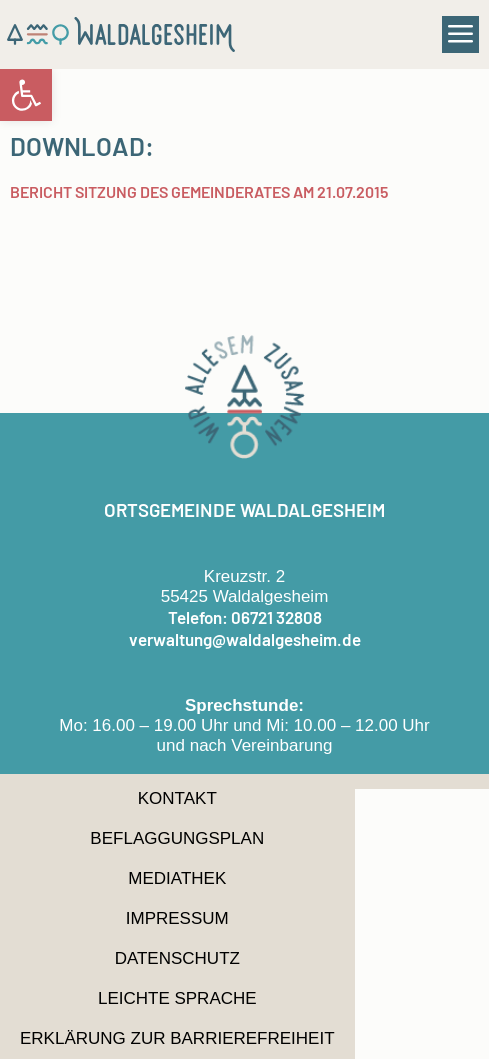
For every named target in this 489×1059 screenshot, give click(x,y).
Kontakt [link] (177, 798)
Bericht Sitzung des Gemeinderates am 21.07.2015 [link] (199, 191)
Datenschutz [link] (177, 958)
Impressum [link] (177, 918)
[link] (26, 95)
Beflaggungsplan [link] (177, 838)
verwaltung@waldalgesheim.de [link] (245, 639)
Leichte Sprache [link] (177, 998)
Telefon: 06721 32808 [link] (245, 617)
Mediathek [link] (177, 878)
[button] (461, 35)
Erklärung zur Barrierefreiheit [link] (177, 1038)
